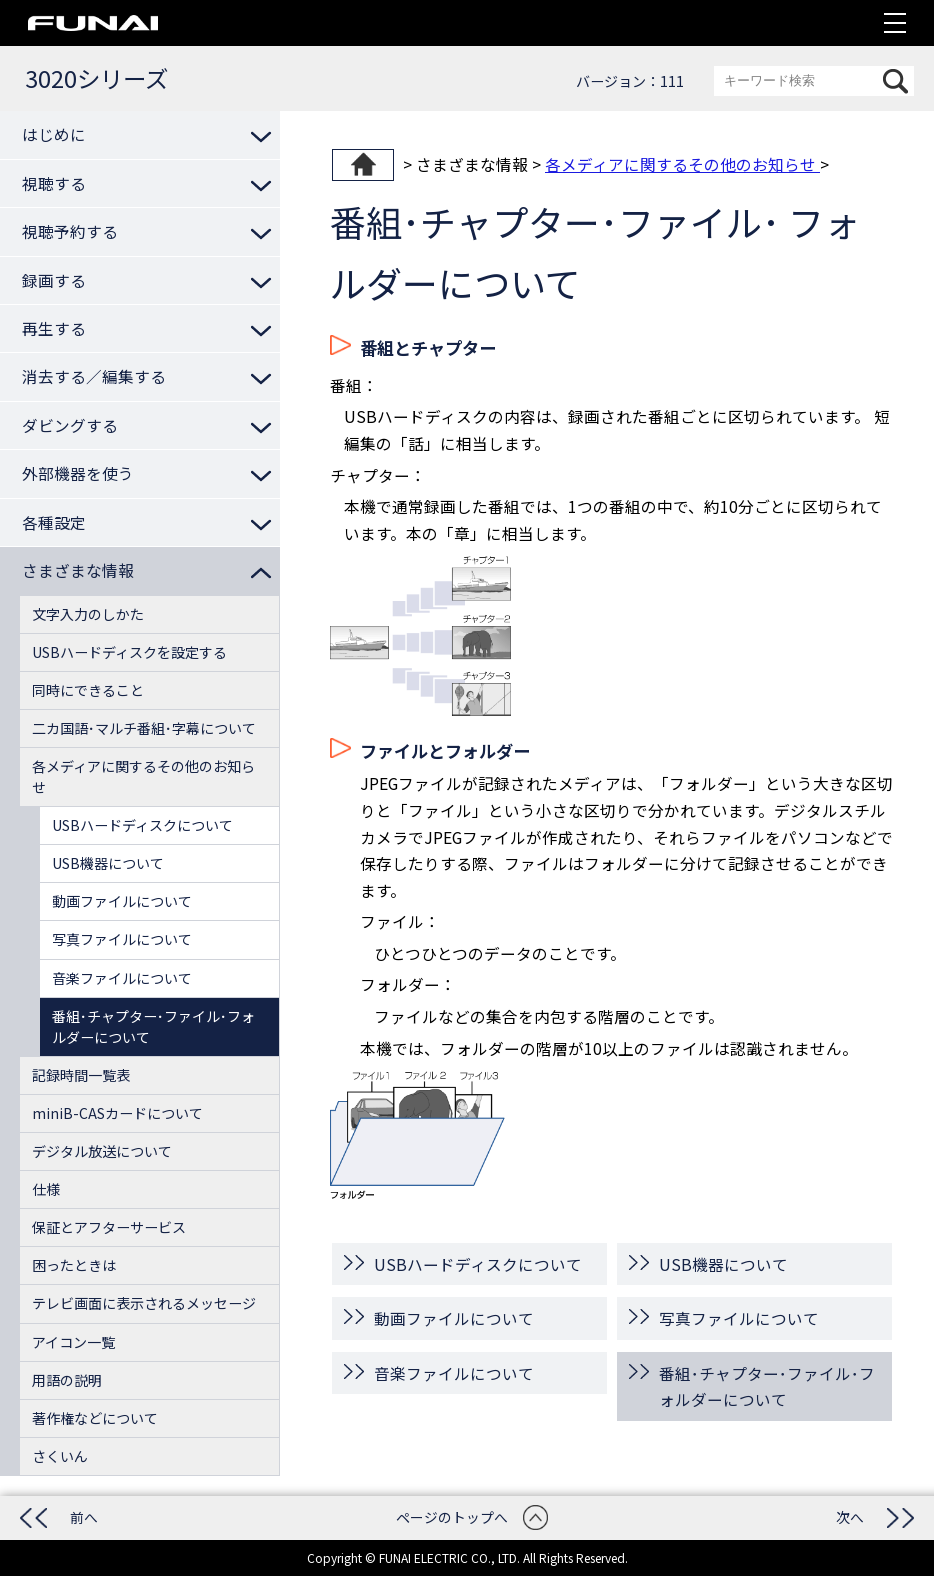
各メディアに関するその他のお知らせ (682, 164)
